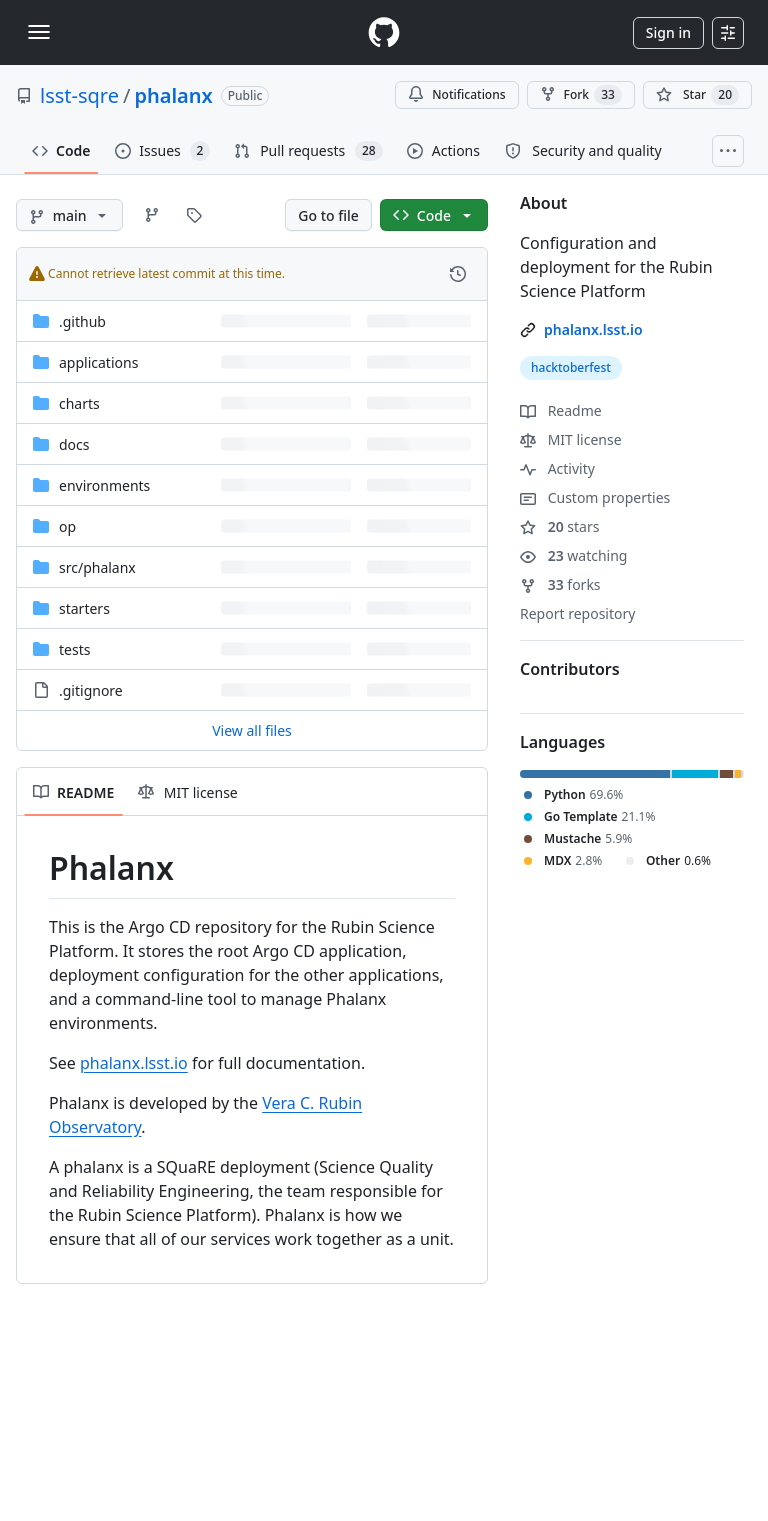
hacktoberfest (571, 367)
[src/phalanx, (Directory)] (97, 567)
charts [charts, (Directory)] (79, 403)
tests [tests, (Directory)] (74, 649)
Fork (581, 95)
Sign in (668, 32)
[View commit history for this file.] (458, 274)
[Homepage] (384, 32)
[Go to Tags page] (194, 215)
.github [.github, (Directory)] (82, 321)
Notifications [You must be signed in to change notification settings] (456, 94)
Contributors (570, 669)
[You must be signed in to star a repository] (697, 95)
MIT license (571, 439)
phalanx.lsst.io (134, 1063)
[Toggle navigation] (39, 32)
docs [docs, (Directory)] (74, 444)
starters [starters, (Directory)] (84, 608)
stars (559, 526)
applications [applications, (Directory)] (98, 362)
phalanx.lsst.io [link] (593, 329)
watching (573, 555)
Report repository (577, 613)
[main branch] (69, 215)
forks (560, 584)
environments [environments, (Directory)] (104, 485)
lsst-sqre (79, 95)
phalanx (173, 95)
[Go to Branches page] (152, 215)
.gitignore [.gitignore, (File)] (91, 690)
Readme (561, 410)
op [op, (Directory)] (67, 526)
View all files (252, 730)
